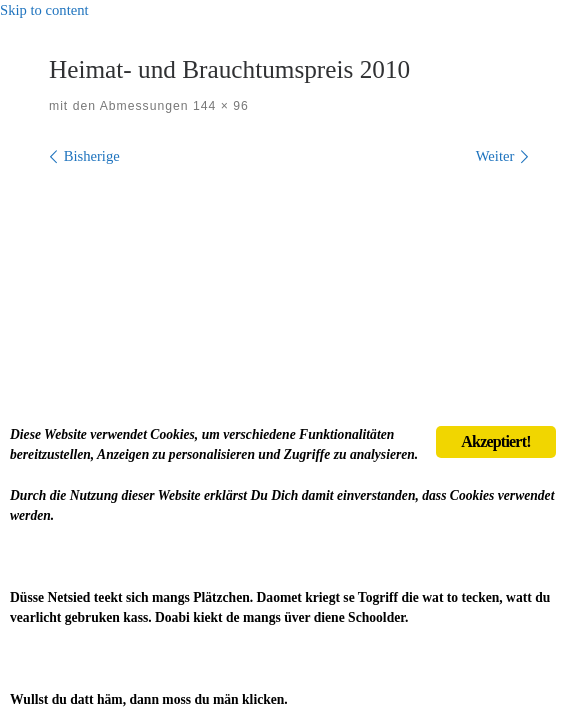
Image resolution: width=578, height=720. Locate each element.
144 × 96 (219, 106)
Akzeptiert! (495, 441)
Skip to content (44, 10)
